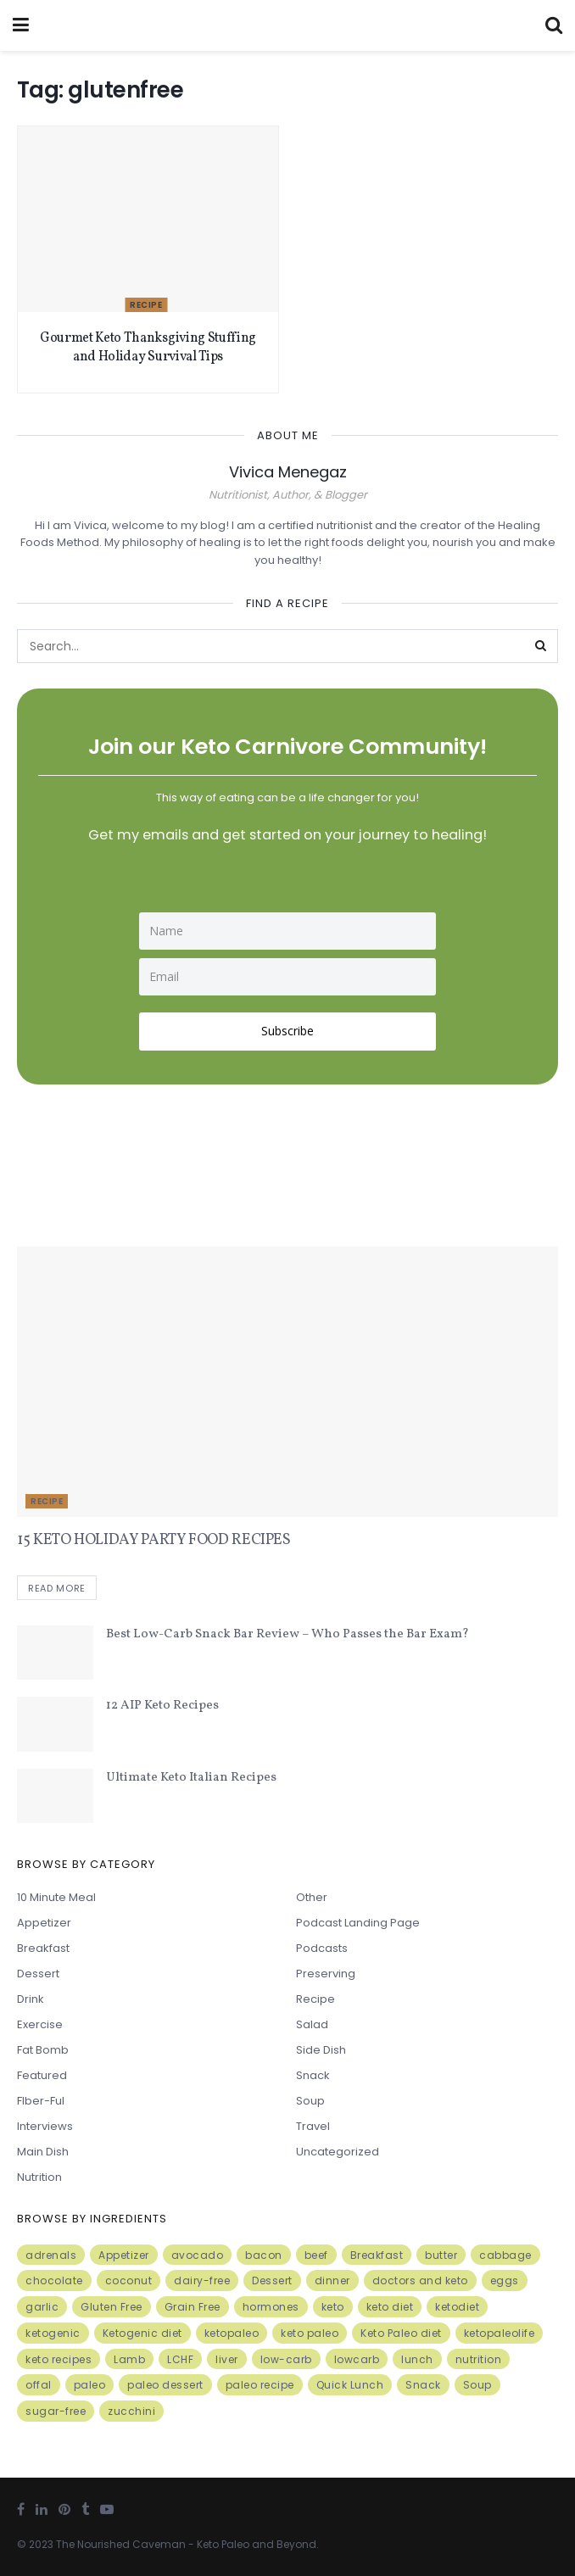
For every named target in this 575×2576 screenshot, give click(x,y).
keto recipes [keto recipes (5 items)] (58, 2359)
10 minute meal (56, 1898)
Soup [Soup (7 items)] (477, 2385)
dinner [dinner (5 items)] (332, 2281)
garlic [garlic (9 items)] (42, 2307)
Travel (313, 2127)
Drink (30, 2000)
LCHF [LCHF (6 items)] (180, 2359)
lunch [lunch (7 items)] (417, 2359)
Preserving (325, 1974)
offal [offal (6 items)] (38, 2385)
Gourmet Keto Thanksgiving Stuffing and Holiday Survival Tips (148, 347)
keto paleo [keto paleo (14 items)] (309, 2333)
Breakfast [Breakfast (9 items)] (377, 2255)
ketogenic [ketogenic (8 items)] (53, 2333)
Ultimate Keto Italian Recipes (191, 1778)
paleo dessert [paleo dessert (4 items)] (165, 2385)
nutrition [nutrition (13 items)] (478, 2359)
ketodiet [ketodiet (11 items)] (457, 2307)
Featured (42, 2076)
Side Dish (321, 2051)
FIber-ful (40, 2102)
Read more (57, 1588)
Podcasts (322, 1949)
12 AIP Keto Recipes (162, 1706)
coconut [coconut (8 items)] (129, 2281)
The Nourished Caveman (121, 2544)
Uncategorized (337, 2152)
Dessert (38, 1974)
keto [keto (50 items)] (332, 2307)
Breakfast (43, 1949)
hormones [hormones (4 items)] (271, 2307)
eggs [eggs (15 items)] (504, 2281)
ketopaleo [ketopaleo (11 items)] (232, 2333)
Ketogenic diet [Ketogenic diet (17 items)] (142, 2333)
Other (311, 1898)
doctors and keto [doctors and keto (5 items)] (420, 2281)
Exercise (40, 2025)
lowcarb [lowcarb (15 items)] (357, 2359)
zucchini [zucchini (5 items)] (131, 2412)
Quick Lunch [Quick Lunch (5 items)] (350, 2385)
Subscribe (287, 1031)
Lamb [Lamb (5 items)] (129, 2359)
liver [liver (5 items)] (226, 2359)
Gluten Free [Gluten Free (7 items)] (111, 2307)
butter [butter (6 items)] (441, 2255)
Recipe (146, 304)
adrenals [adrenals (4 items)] (50, 2255)
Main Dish (43, 2152)
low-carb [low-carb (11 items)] (286, 2359)
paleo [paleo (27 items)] (90, 2385)
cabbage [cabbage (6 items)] (505, 2255)
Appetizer (44, 1923)
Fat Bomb (43, 2051)
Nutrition (39, 2178)
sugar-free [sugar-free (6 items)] (55, 2412)
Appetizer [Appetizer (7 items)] (123, 2255)
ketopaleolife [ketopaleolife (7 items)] (499, 2333)
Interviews (45, 2127)
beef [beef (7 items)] (316, 2255)
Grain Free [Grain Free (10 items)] (193, 2307)
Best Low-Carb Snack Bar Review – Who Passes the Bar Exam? (287, 1634)
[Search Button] (541, 646)
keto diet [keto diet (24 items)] (390, 2307)
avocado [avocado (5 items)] (197, 2255)
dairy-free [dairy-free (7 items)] (202, 2281)
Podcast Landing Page (358, 1923)
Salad (312, 2025)
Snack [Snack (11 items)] (423, 2385)
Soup (310, 2102)
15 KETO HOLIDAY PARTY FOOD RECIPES (154, 1540)
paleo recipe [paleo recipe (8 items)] (260, 2385)
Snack (313, 2076)
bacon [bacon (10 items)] (263, 2255)
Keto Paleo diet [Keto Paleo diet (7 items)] (401, 2333)
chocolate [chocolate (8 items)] (54, 2281)
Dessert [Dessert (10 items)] (272, 2281)
